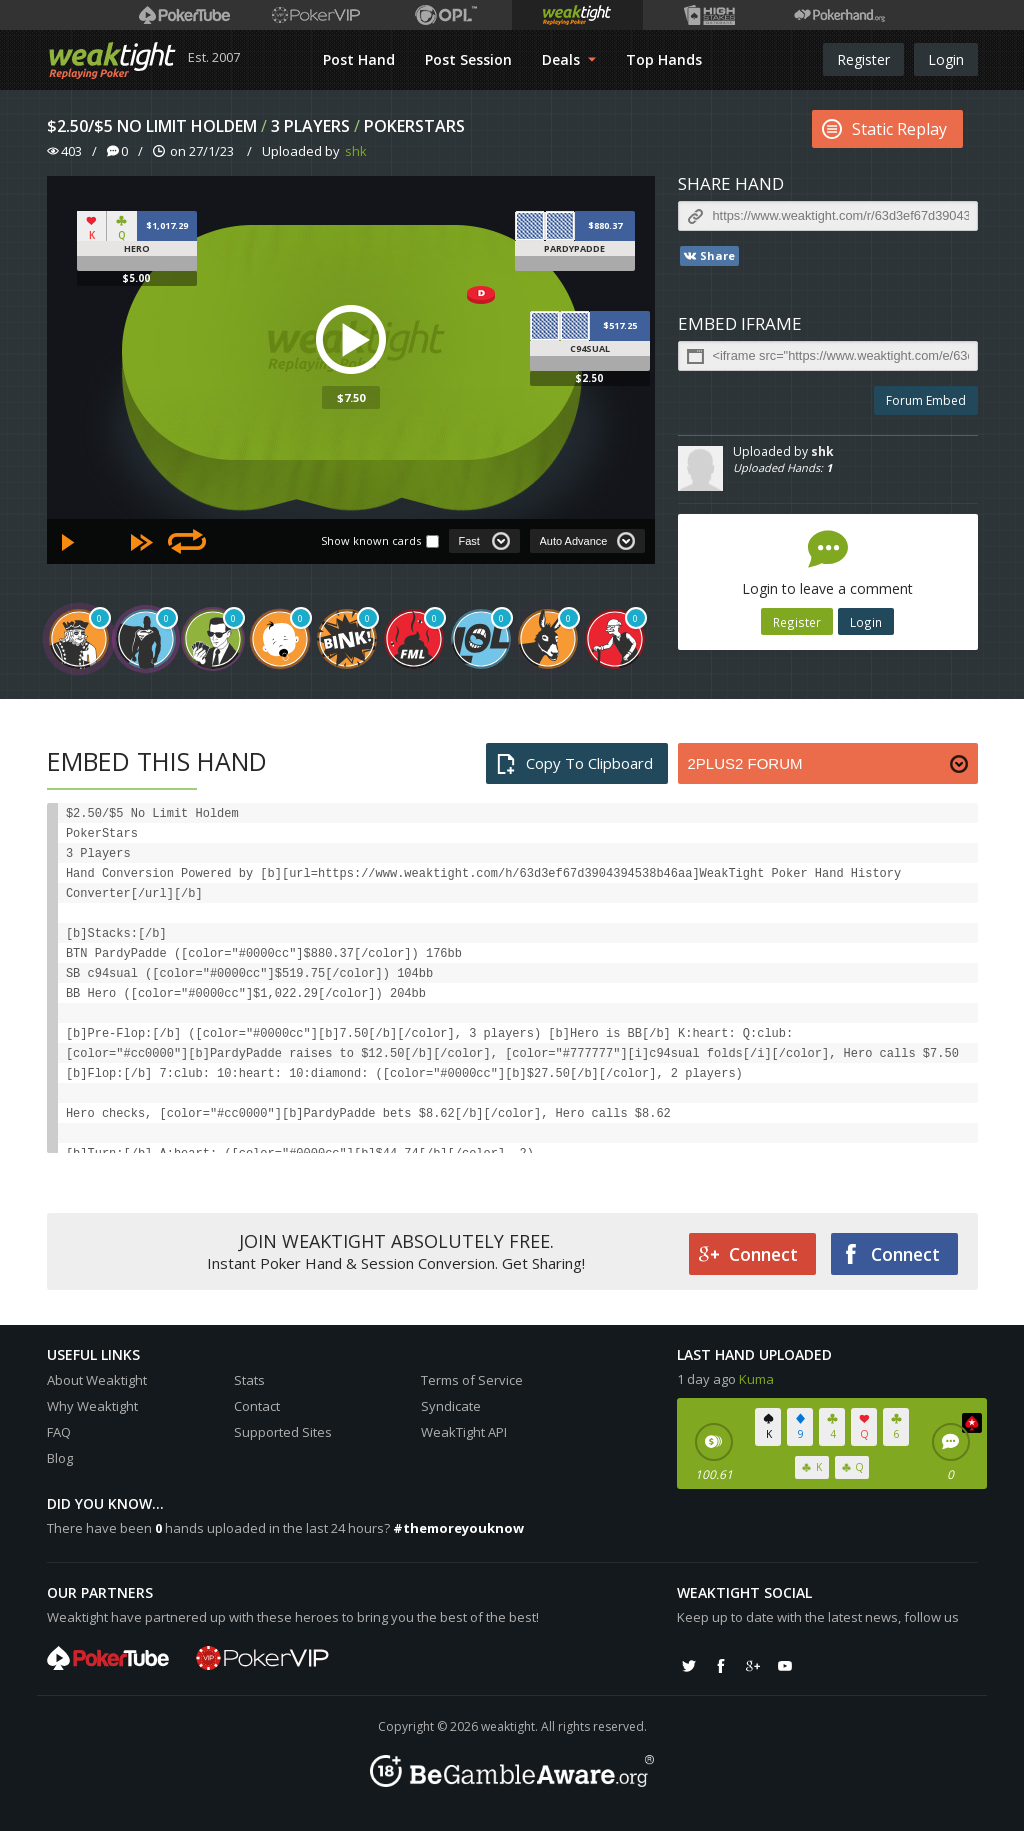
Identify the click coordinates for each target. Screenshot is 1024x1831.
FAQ (59, 1432)
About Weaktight (97, 1380)
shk (356, 151)
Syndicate (451, 1406)
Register (863, 59)
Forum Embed (926, 400)
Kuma (756, 1379)
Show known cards (371, 540)
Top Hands (664, 59)
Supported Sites (283, 1432)
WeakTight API (464, 1432)
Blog (60, 1458)
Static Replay (884, 129)
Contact (257, 1406)
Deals (569, 59)
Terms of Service (472, 1380)
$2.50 (589, 378)
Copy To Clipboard (574, 763)
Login (946, 59)
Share (708, 256)
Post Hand (359, 59)
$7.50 (351, 397)
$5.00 (136, 278)
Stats (249, 1380)
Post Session (468, 59)
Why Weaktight (92, 1406)
